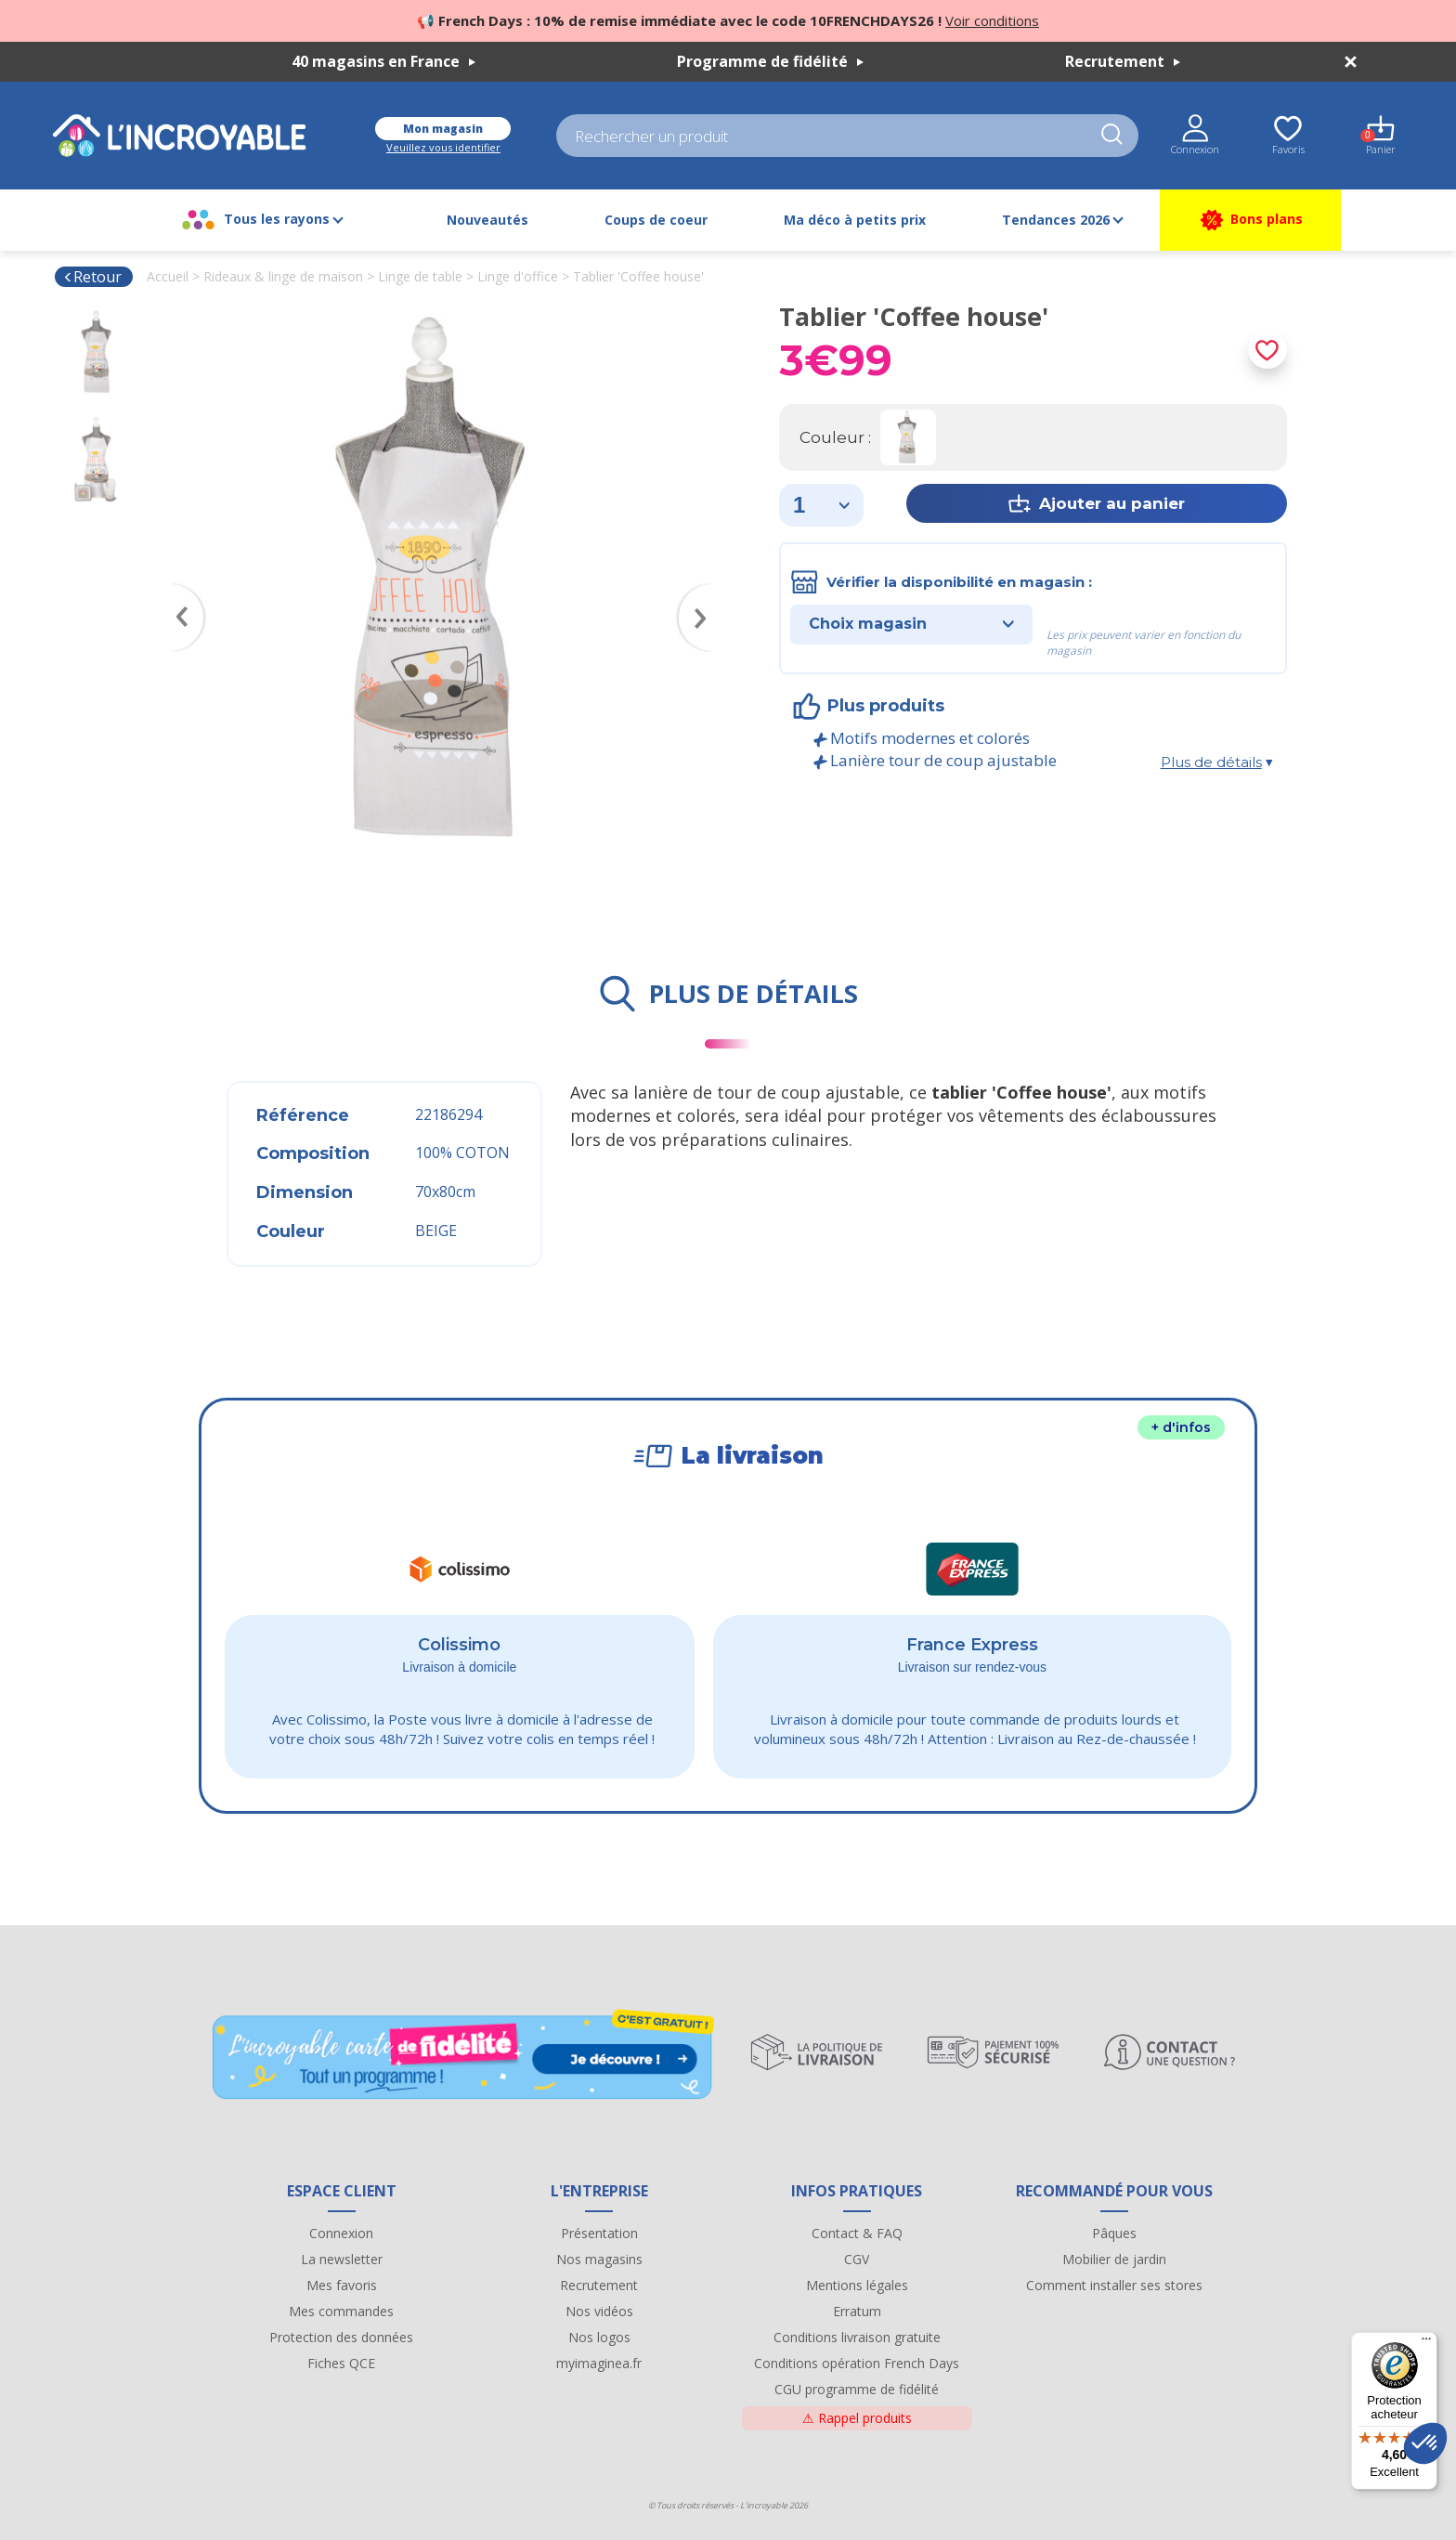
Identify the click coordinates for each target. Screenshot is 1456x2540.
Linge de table (420, 276)
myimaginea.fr (599, 2363)
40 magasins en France (383, 61)
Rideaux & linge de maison (283, 276)
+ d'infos (1181, 1427)
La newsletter (342, 2259)
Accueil (167, 276)
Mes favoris (341, 2285)
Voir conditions (992, 20)
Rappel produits (857, 2418)
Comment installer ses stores (1114, 2285)
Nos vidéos (599, 2311)
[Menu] (1426, 2343)
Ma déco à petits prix (855, 219)
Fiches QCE (341, 2363)
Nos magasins (599, 2259)
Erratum (857, 2311)
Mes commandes (341, 2311)
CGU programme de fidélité (856, 2389)
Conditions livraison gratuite (857, 2337)
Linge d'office (517, 276)
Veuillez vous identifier (443, 147)
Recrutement (1122, 61)
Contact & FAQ (857, 2233)
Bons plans (1250, 220)
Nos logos (599, 2337)
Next (705, 590)
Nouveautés (487, 219)
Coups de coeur (656, 219)
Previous (178, 590)
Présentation (599, 2233)
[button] (1425, 2443)
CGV (856, 2259)
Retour (92, 277)
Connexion (341, 2233)
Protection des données (341, 2337)
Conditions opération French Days (856, 2363)
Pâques (1114, 2233)
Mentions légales (857, 2285)
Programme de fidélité (770, 61)
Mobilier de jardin (1114, 2259)
